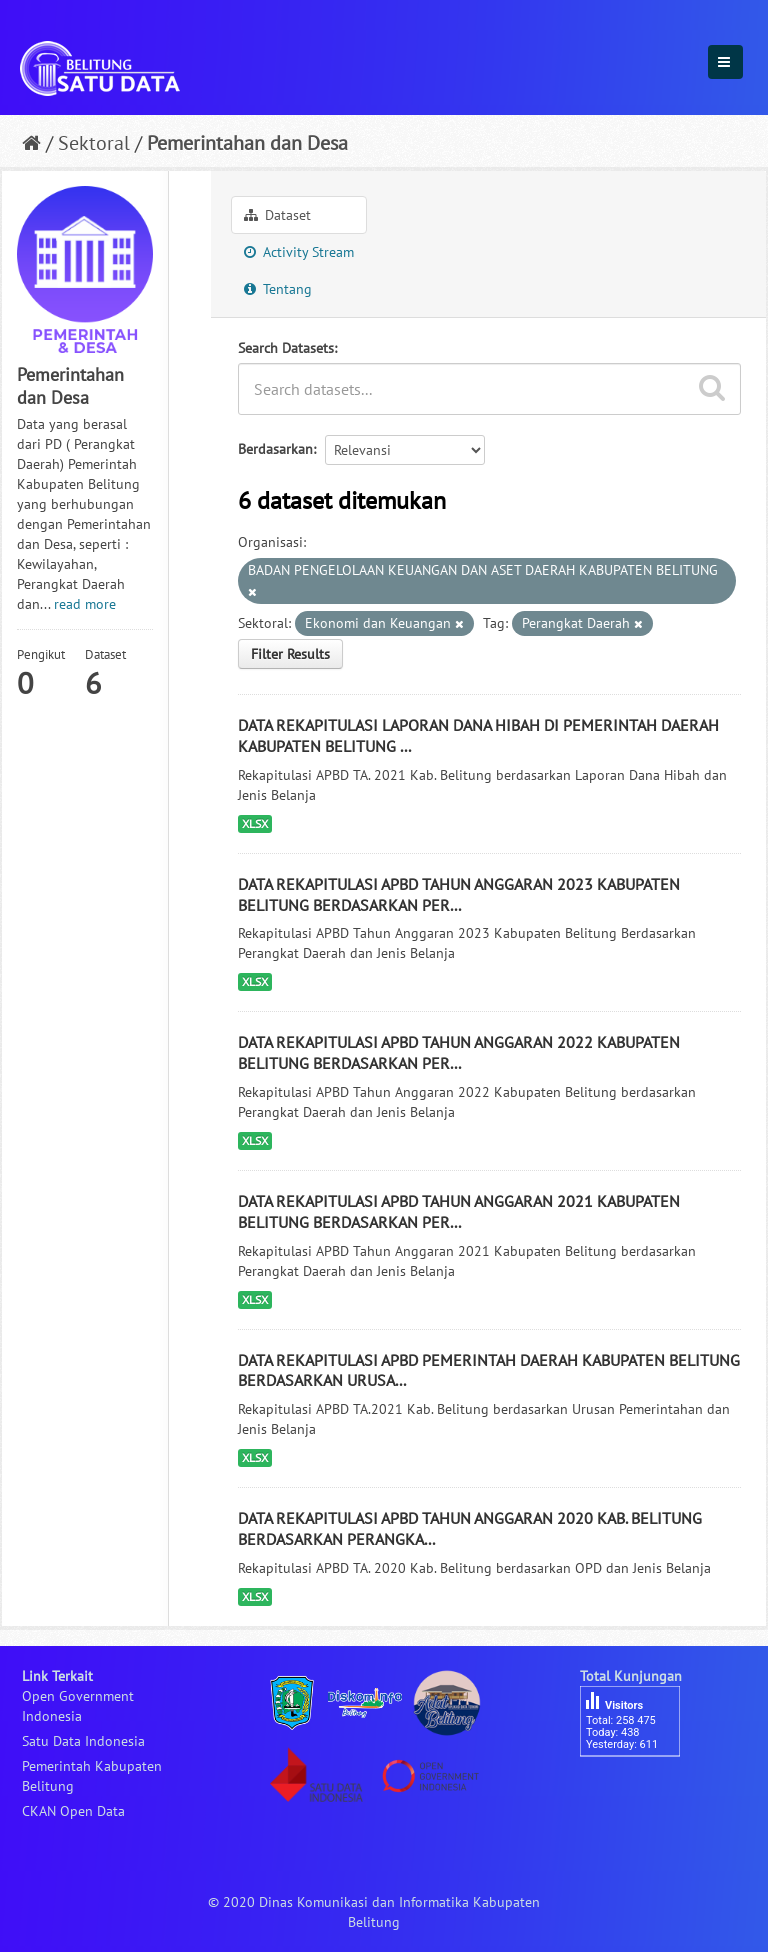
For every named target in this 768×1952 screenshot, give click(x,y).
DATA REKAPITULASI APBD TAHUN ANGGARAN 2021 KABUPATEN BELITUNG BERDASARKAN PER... (459, 1211)
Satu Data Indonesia (83, 1741)
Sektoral (94, 143)
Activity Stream (299, 252)
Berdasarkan (275, 449)
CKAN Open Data (73, 1811)
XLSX (255, 823)
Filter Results (290, 654)
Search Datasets (286, 348)
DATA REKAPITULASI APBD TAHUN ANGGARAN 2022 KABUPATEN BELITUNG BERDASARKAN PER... (459, 1052)
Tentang (278, 289)
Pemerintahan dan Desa (247, 143)
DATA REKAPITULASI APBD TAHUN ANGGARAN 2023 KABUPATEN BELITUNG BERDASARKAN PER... (459, 894)
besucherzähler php (640, 1791)
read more (85, 604)
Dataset (277, 215)
